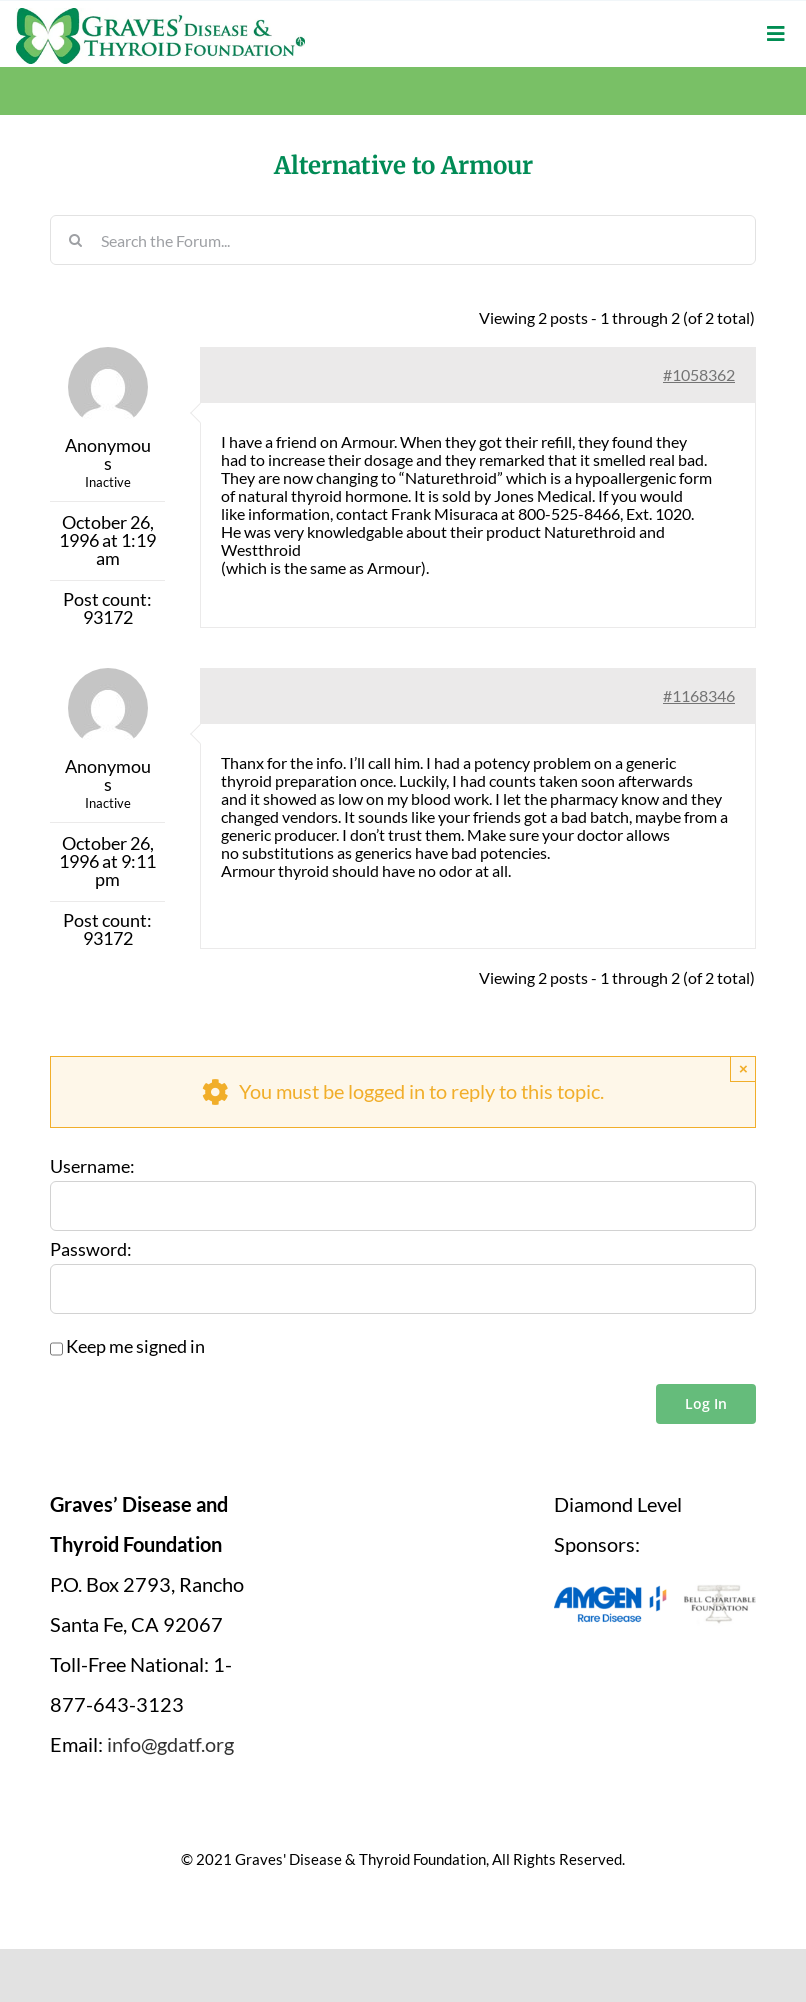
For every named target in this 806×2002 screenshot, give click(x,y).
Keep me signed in (135, 1347)
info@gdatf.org (170, 1744)
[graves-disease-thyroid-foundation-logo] (160, 15)
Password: (91, 1250)
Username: (92, 1167)
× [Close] (743, 1068)
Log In (706, 1403)
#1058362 (699, 374)
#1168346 (699, 695)
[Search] (75, 240)
